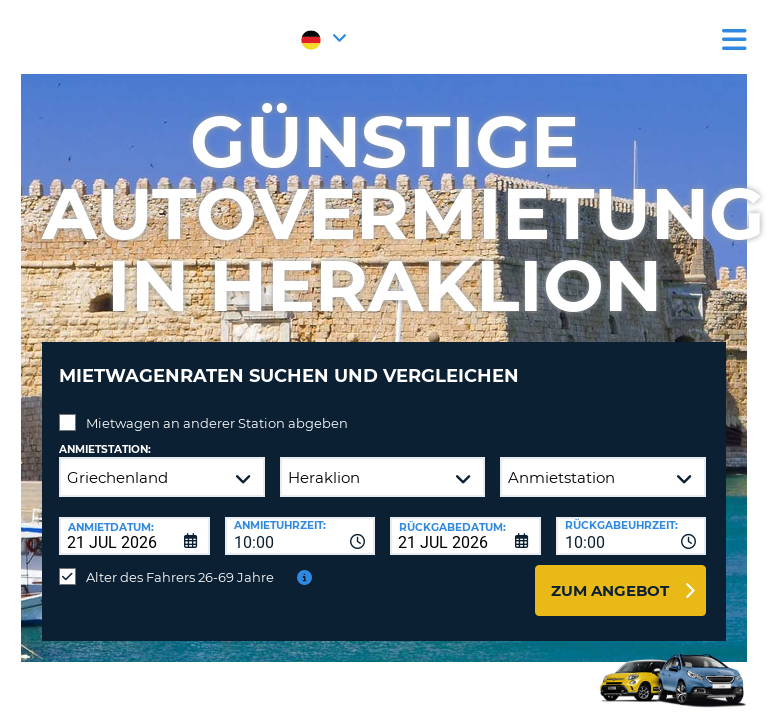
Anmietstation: (105, 449)
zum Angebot (610, 590)
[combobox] (300, 536)
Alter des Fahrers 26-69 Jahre (180, 577)
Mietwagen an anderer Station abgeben (217, 423)
